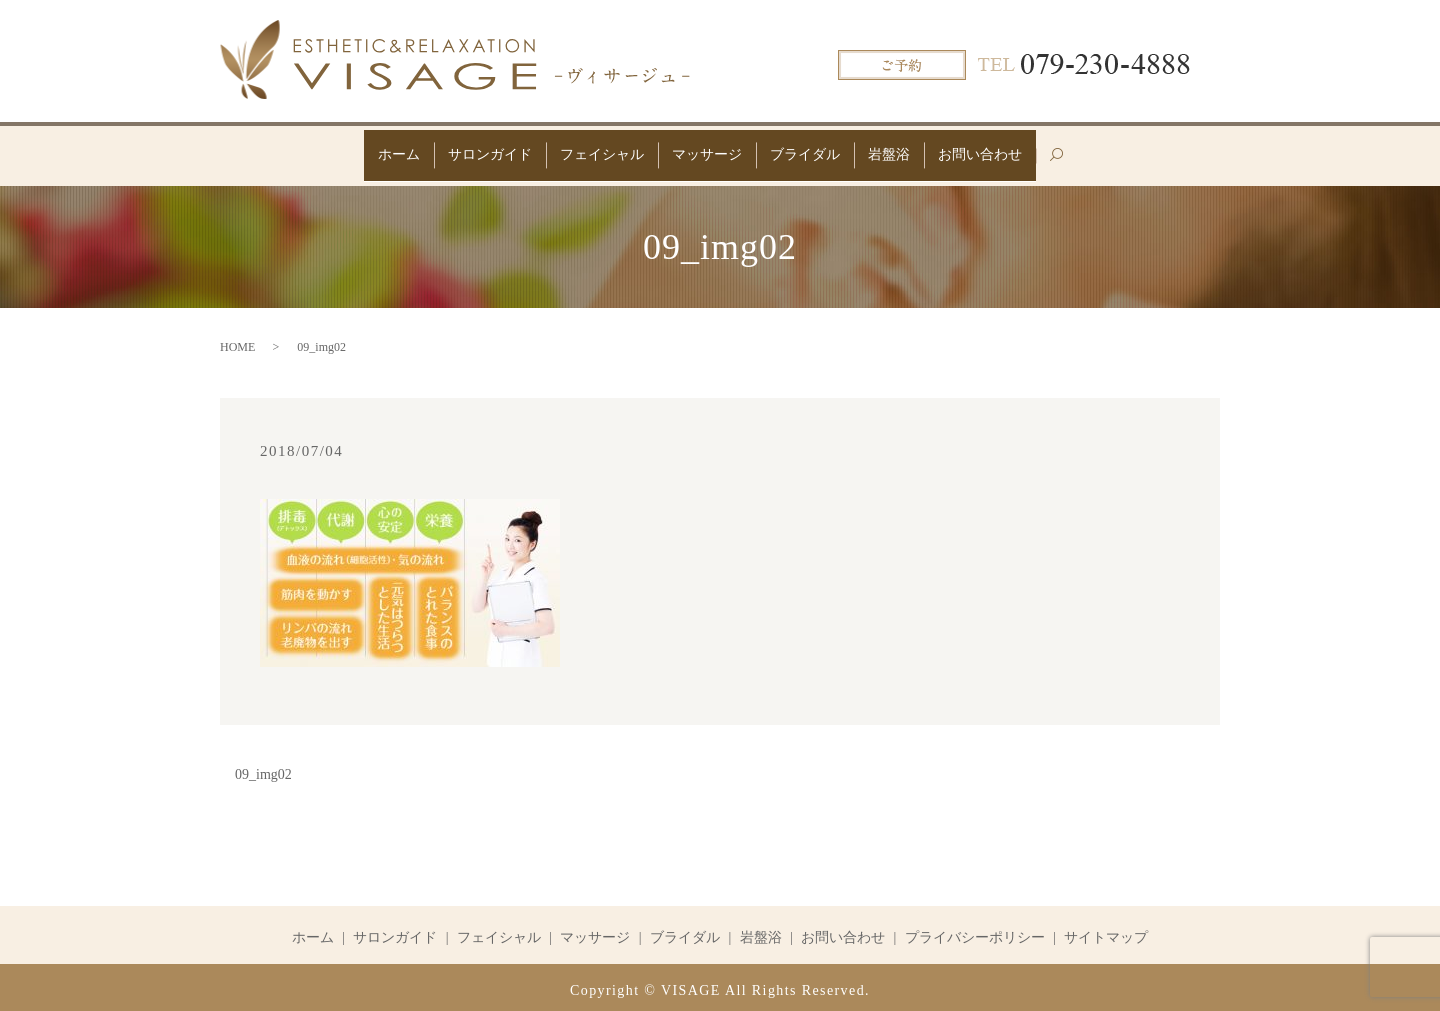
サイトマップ (1106, 931)
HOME (237, 341)
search (1105, 159)
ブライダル (817, 151)
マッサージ (707, 151)
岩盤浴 (912, 151)
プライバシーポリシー (975, 931)
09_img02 (263, 768)
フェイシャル (591, 151)
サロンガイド (468, 151)
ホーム (366, 151)
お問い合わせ (1014, 151)
